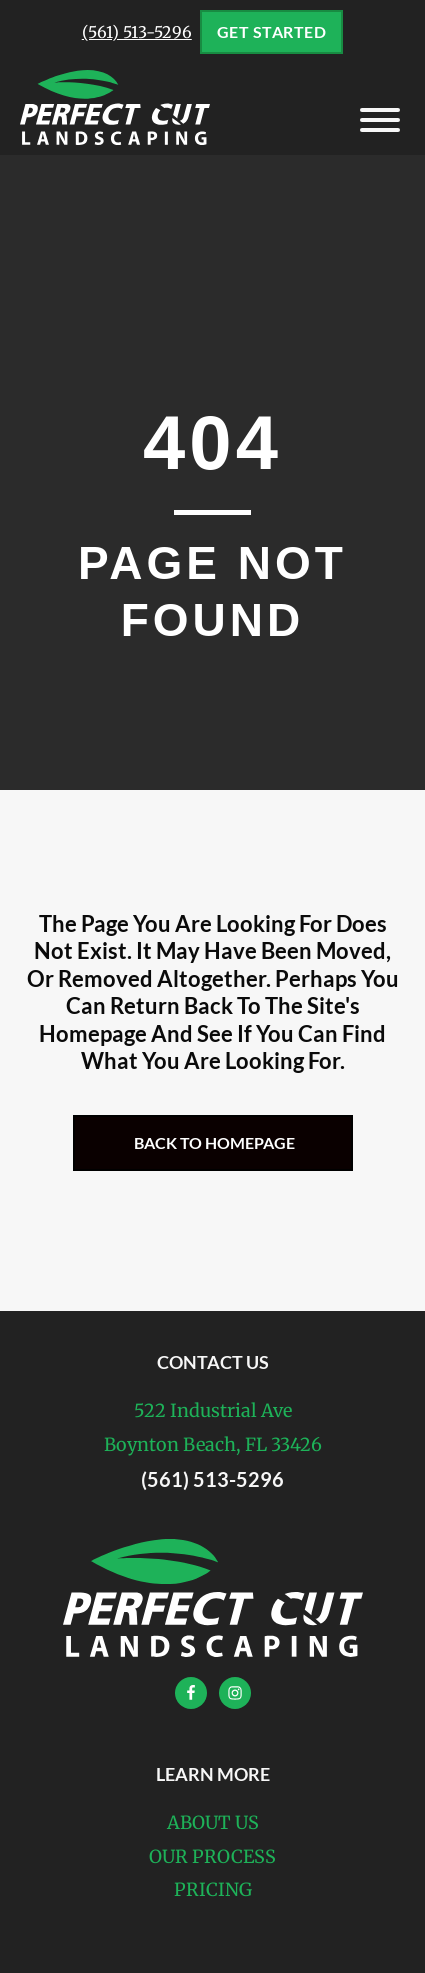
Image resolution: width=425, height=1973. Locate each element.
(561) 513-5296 (137, 32)
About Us (213, 1822)
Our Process (212, 1856)
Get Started (272, 31)
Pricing (213, 1889)
